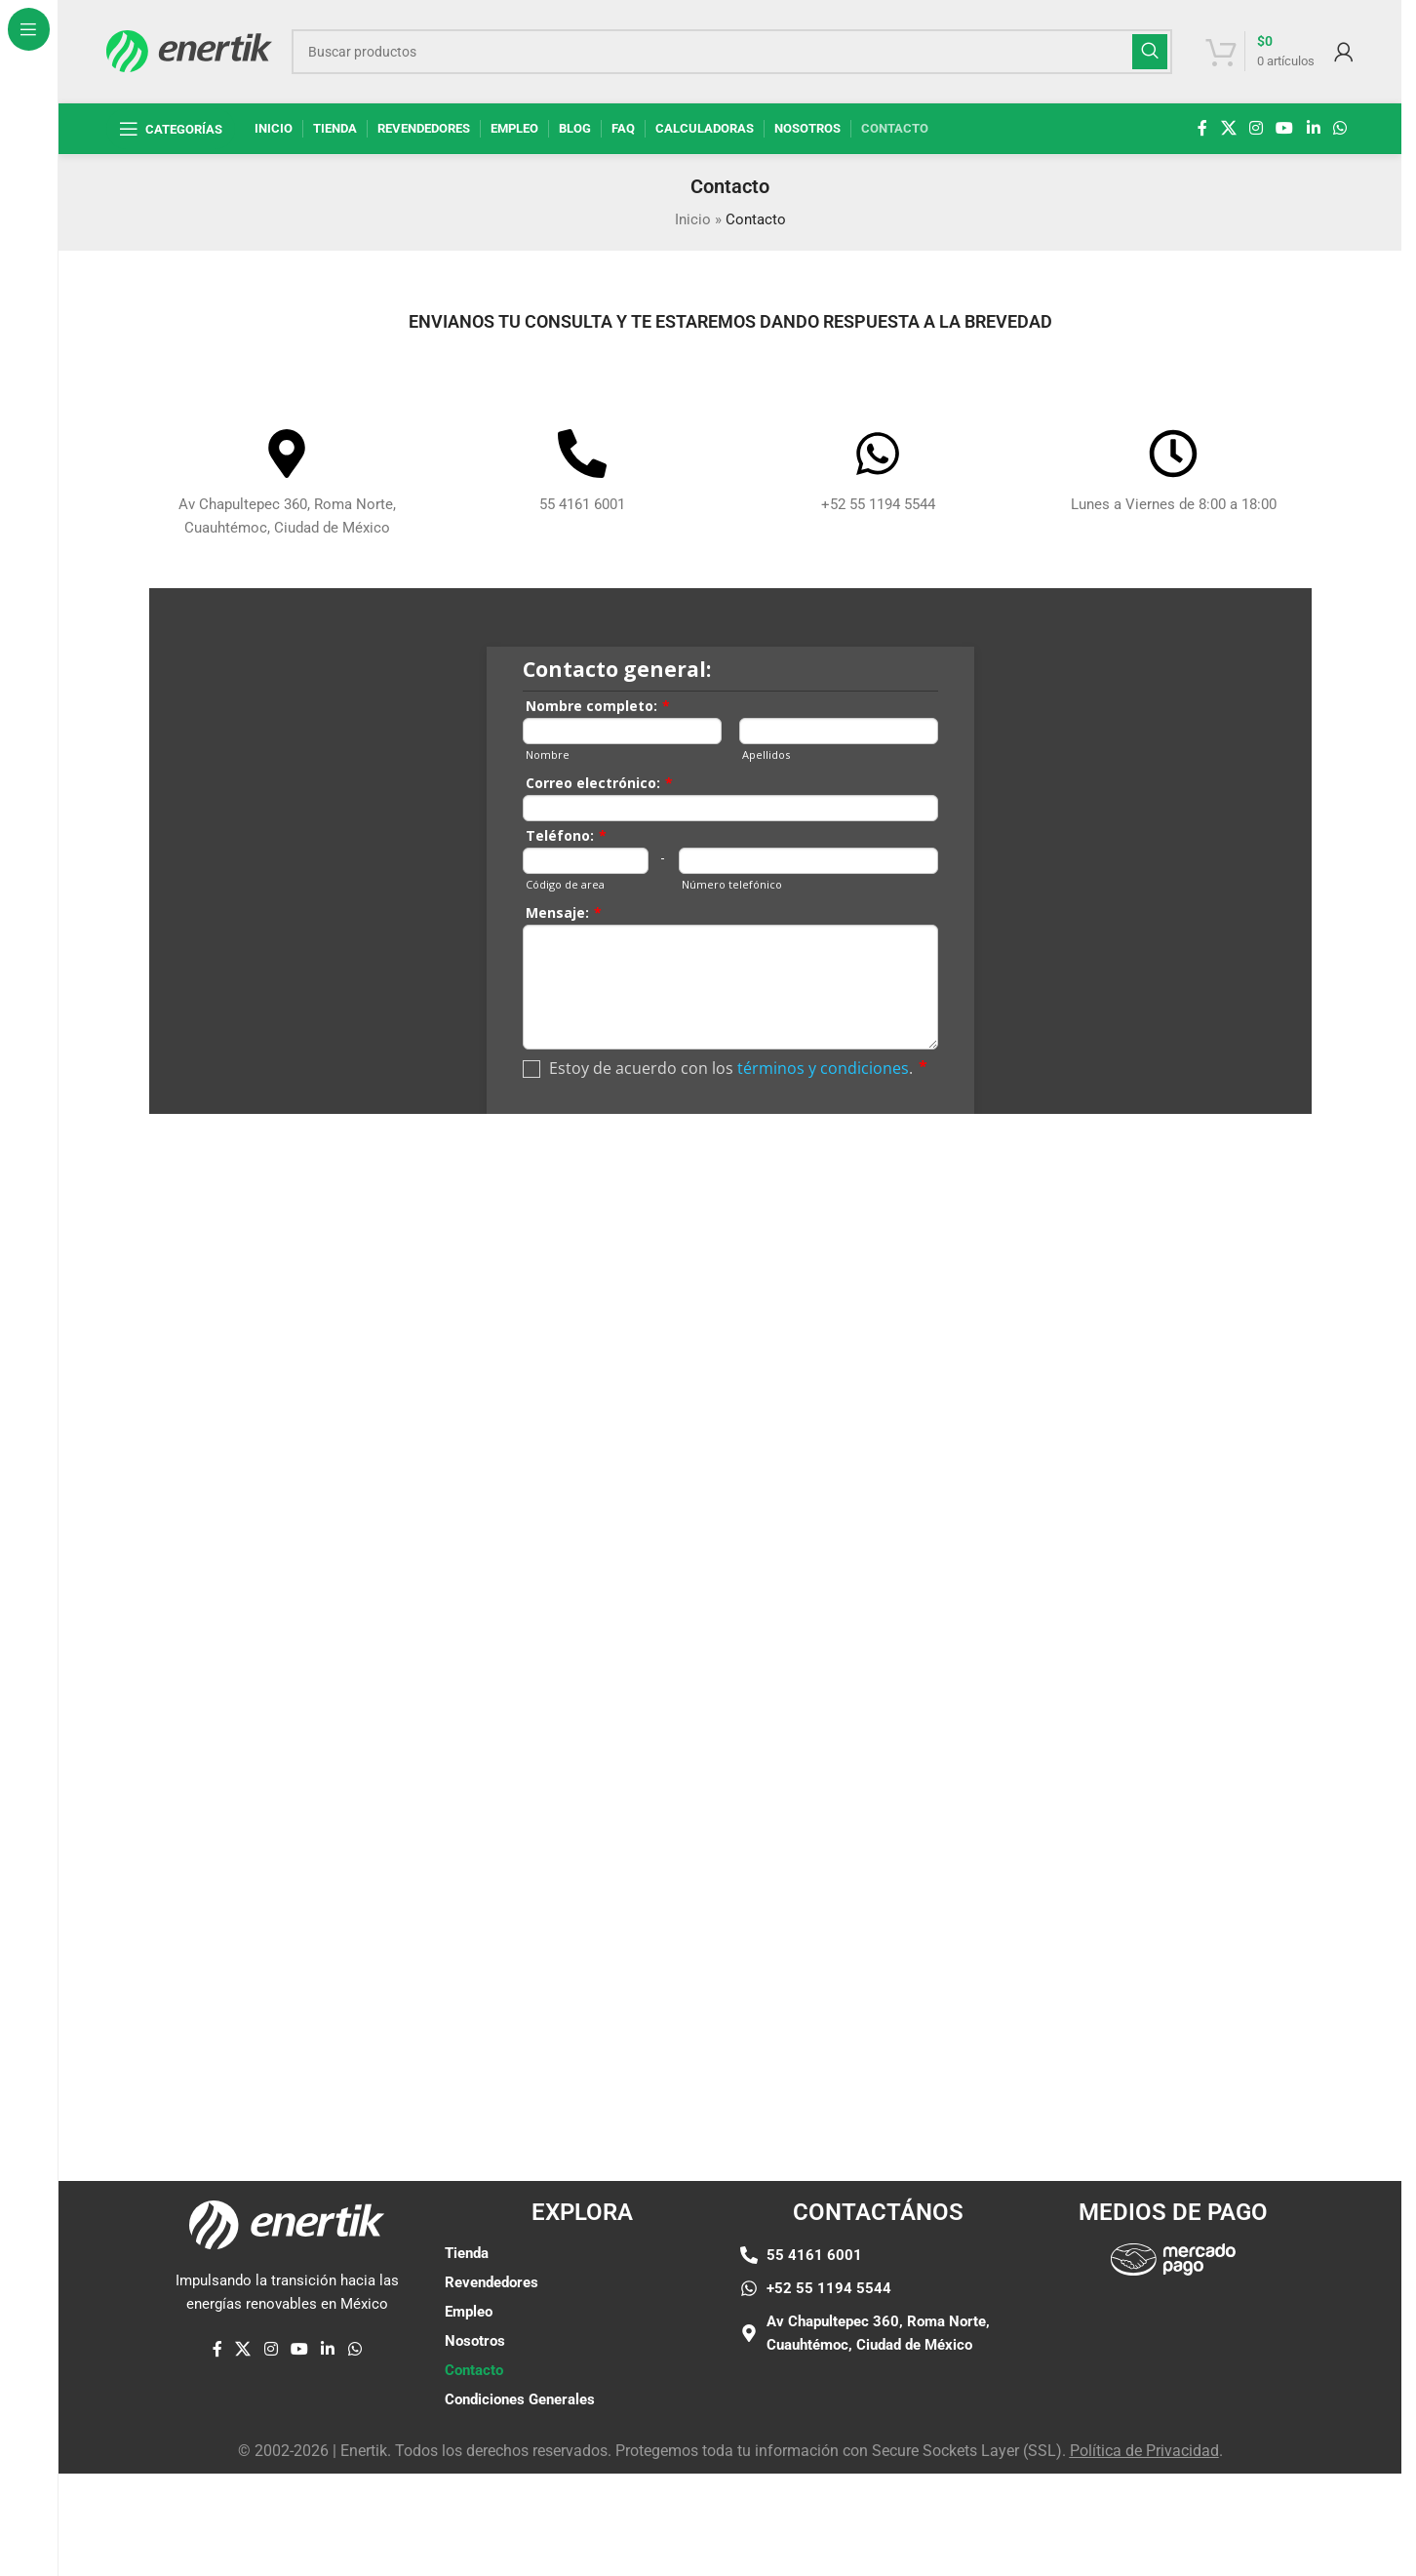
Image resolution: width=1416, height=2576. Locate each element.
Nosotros (475, 2341)
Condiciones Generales (520, 2399)
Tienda (467, 2253)
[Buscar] (731, 51)
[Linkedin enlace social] (1313, 128)
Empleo (468, 2311)
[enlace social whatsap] (1339, 128)
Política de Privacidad (1144, 2450)
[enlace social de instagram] (1255, 128)
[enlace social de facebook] (1202, 128)
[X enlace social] (1228, 128)
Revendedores (491, 2282)
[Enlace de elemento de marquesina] (172, 2059)
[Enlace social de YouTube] (1285, 128)
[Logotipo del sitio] (189, 50)
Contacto (474, 2370)
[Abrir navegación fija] (171, 128)
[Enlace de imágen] (1173, 2258)
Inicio (693, 219)
